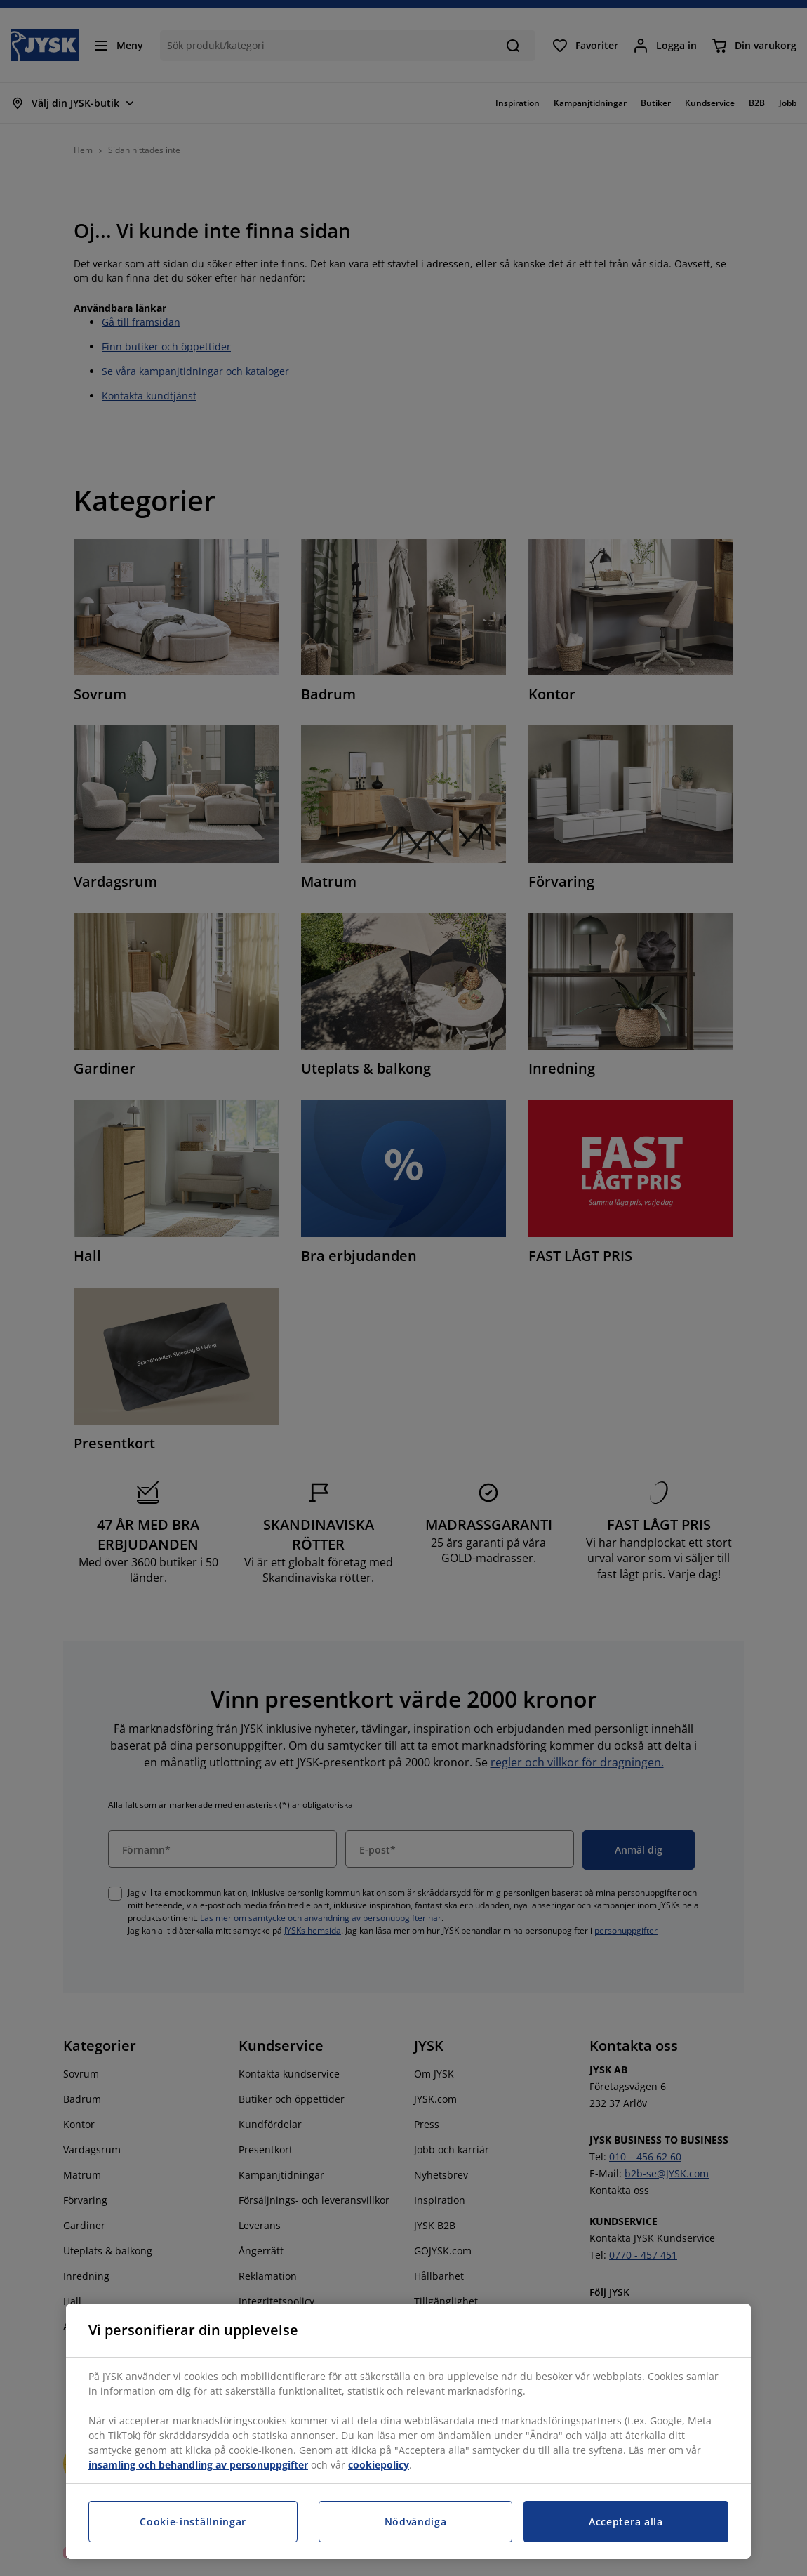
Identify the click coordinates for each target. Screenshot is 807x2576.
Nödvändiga (416, 2521)
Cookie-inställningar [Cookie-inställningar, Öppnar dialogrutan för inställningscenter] (193, 2521)
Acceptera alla (626, 2521)
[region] (408, 2431)
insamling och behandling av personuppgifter (198, 2464)
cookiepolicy (378, 2464)
